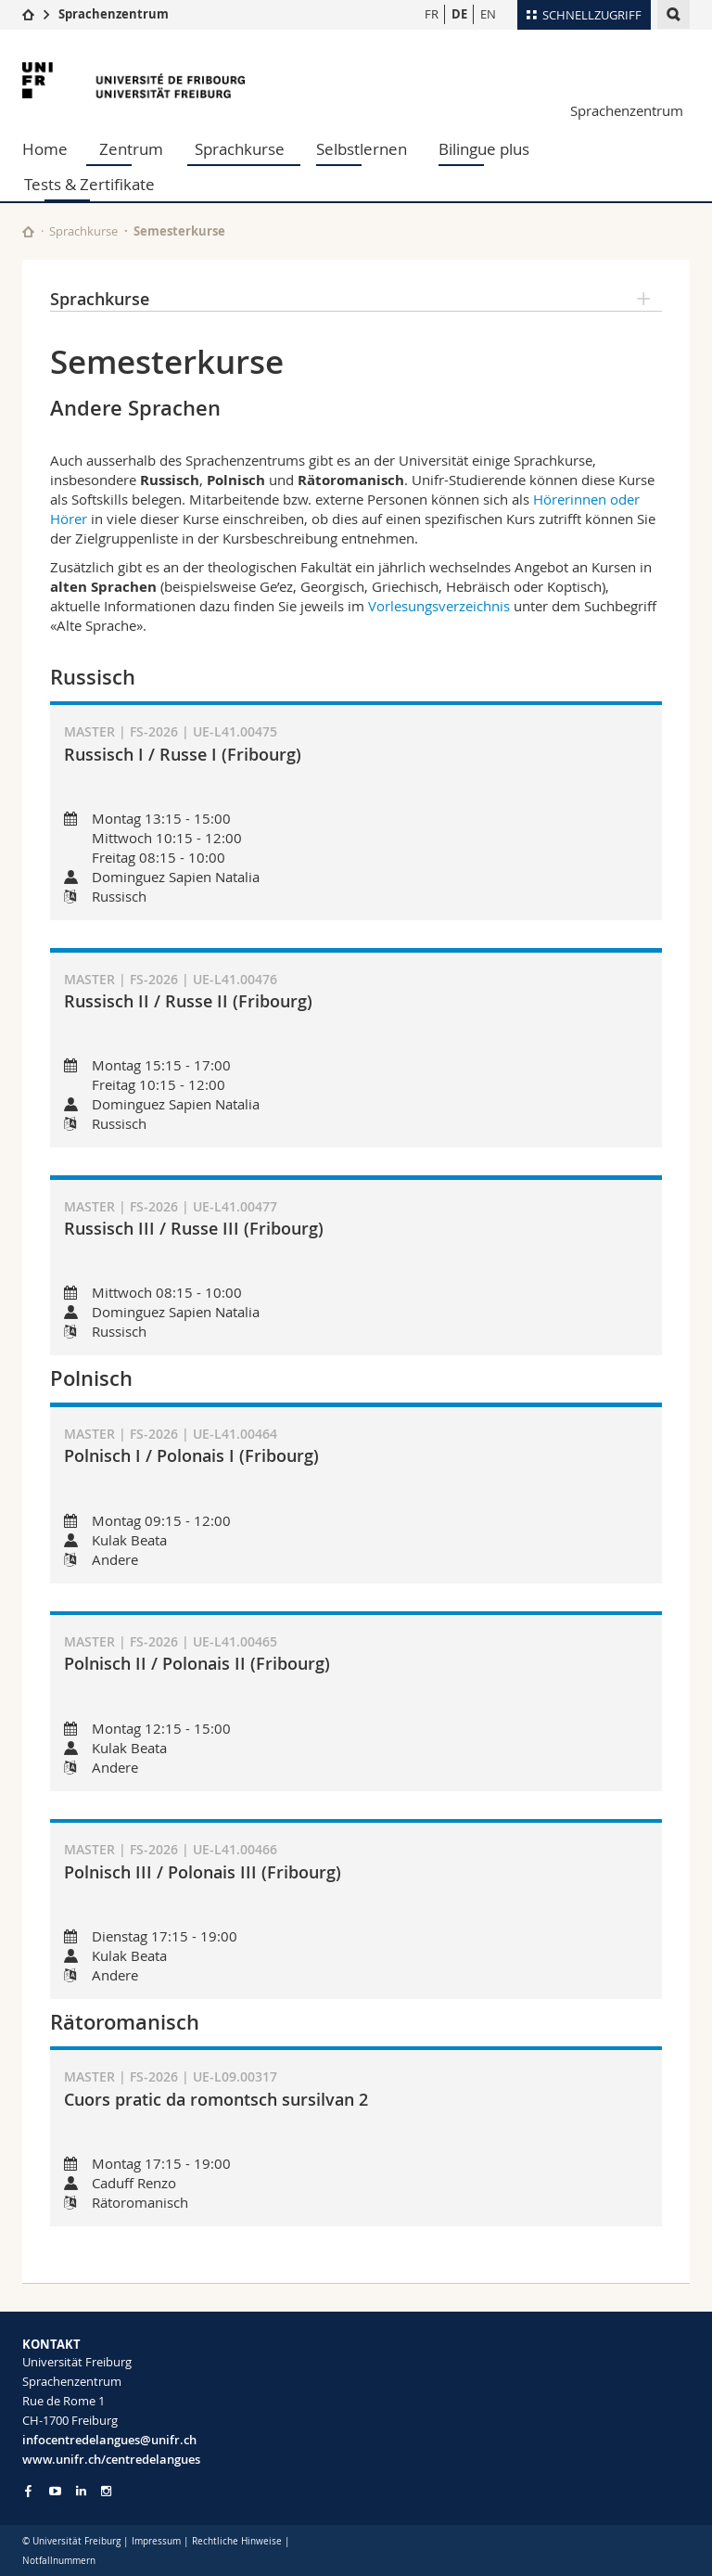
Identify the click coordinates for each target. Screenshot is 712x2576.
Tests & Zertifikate (89, 184)
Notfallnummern (58, 2561)
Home (45, 149)
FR (432, 14)
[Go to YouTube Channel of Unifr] (55, 2491)
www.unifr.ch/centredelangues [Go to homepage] (111, 2459)
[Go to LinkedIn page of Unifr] (81, 2491)
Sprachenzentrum (113, 14)
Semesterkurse (179, 231)
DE (459, 14)
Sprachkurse (240, 149)
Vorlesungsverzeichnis (439, 605)
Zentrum (131, 149)
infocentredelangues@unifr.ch (109, 2439)
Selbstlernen (361, 149)
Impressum (156, 2541)
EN (488, 14)
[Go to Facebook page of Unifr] (28, 2490)
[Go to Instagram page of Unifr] (106, 2491)
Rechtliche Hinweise (237, 2541)
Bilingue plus (484, 149)
